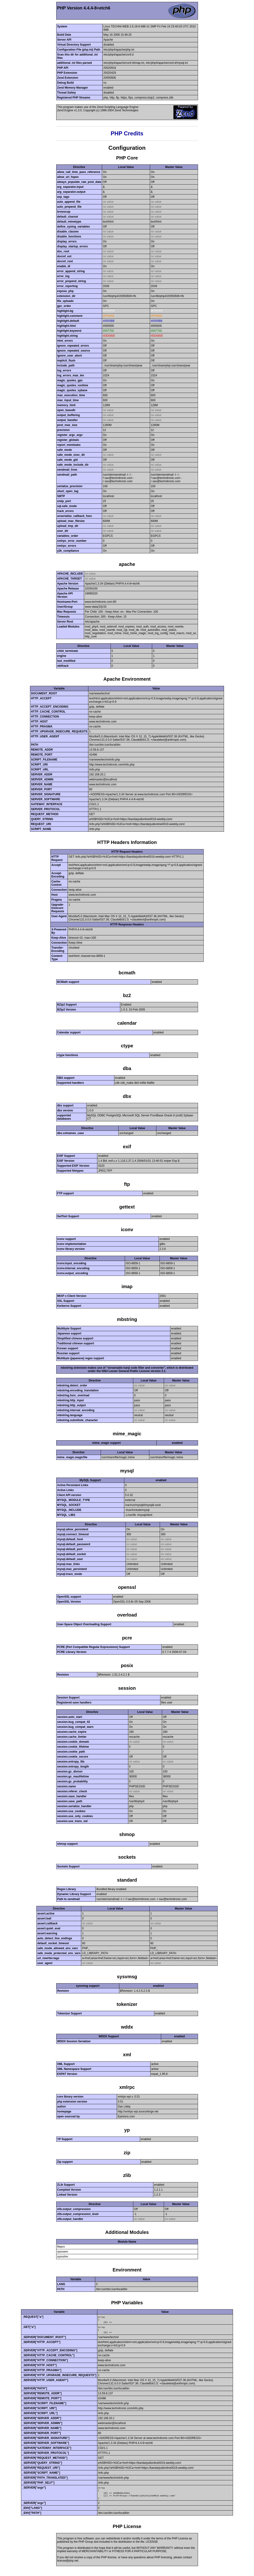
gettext (127, 1206)
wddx (127, 2027)
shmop (127, 1834)
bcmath (127, 972)
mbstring (127, 1319)
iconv (127, 1229)
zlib (127, 2175)
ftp (127, 1184)
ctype (127, 1045)
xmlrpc (127, 2087)
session (127, 1688)
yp (127, 2130)
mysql (127, 1470)
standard (127, 1880)
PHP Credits (127, 133)
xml (127, 2054)
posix (127, 1665)
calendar (127, 1023)
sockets (127, 1857)
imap (127, 1286)
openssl (127, 1587)
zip (127, 2152)
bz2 (127, 995)
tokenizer (127, 2004)
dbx (127, 1096)
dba (127, 1068)
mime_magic (127, 1433)
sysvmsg (127, 1976)
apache (127, 564)
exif (127, 1146)
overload (127, 1614)
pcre (127, 1637)
